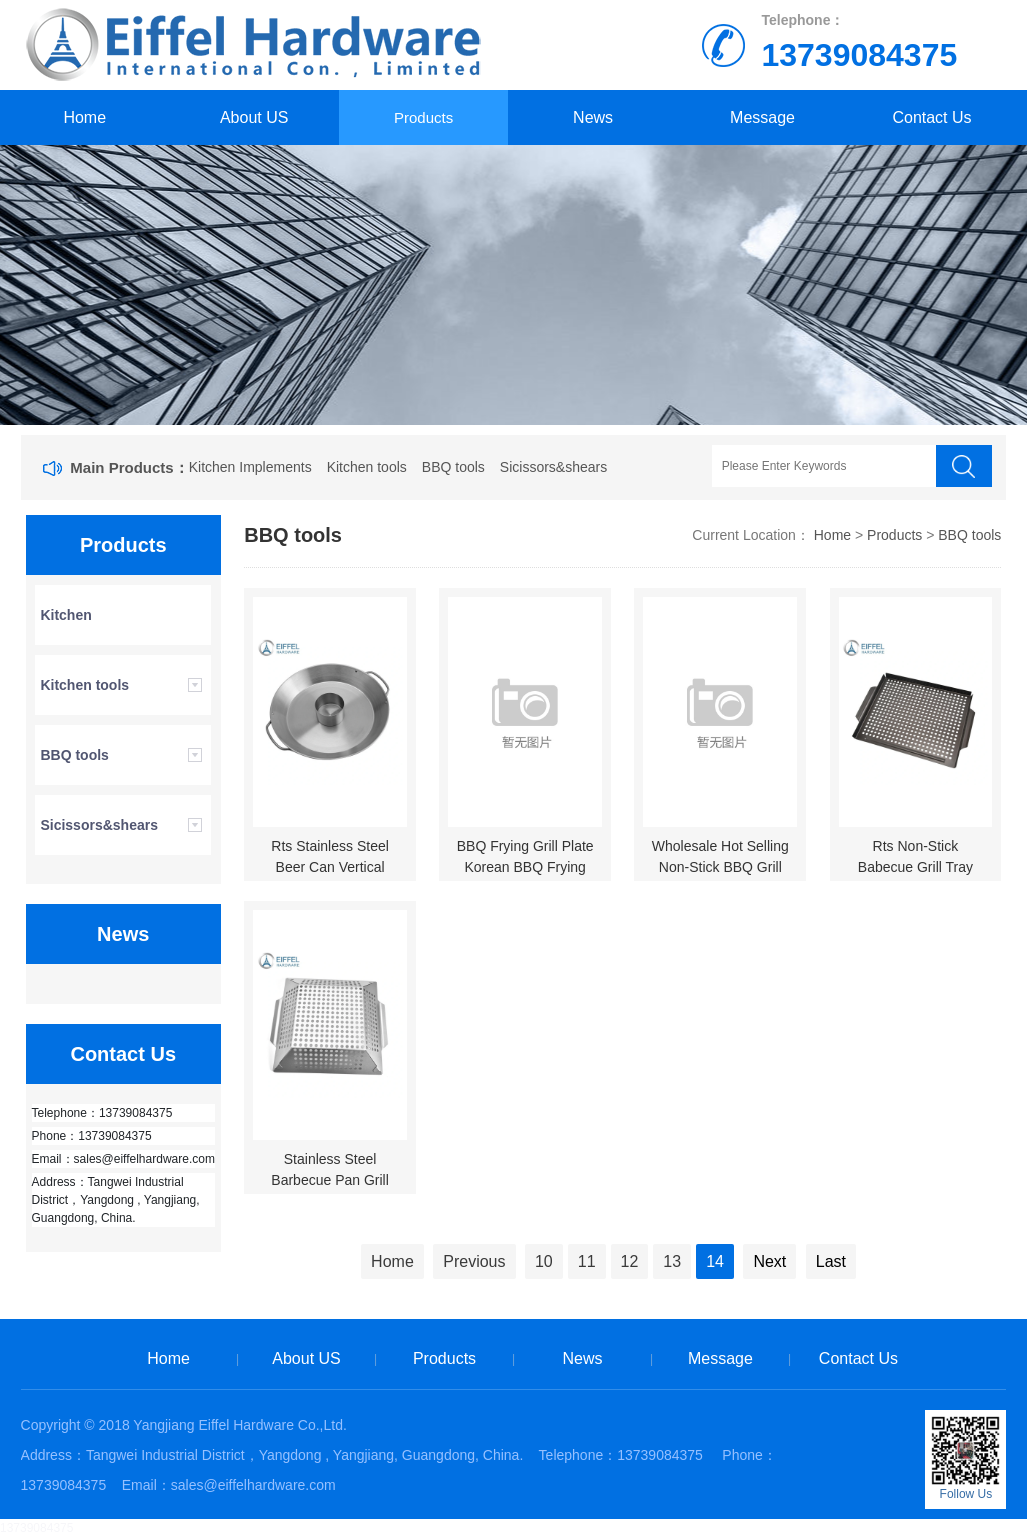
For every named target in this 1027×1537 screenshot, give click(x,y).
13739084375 (36, 1528)
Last (831, 1261)
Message (762, 117)
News (593, 117)
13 (672, 1261)
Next (769, 1261)
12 (630, 1261)
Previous (474, 1261)
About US (254, 117)
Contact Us (931, 117)
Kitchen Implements (250, 467)
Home (84, 117)
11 (587, 1261)
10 (544, 1261)
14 (715, 1261)
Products (423, 117)
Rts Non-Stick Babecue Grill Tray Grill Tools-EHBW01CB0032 (917, 877)
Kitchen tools (367, 467)
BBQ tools (453, 467)
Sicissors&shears (553, 467)
